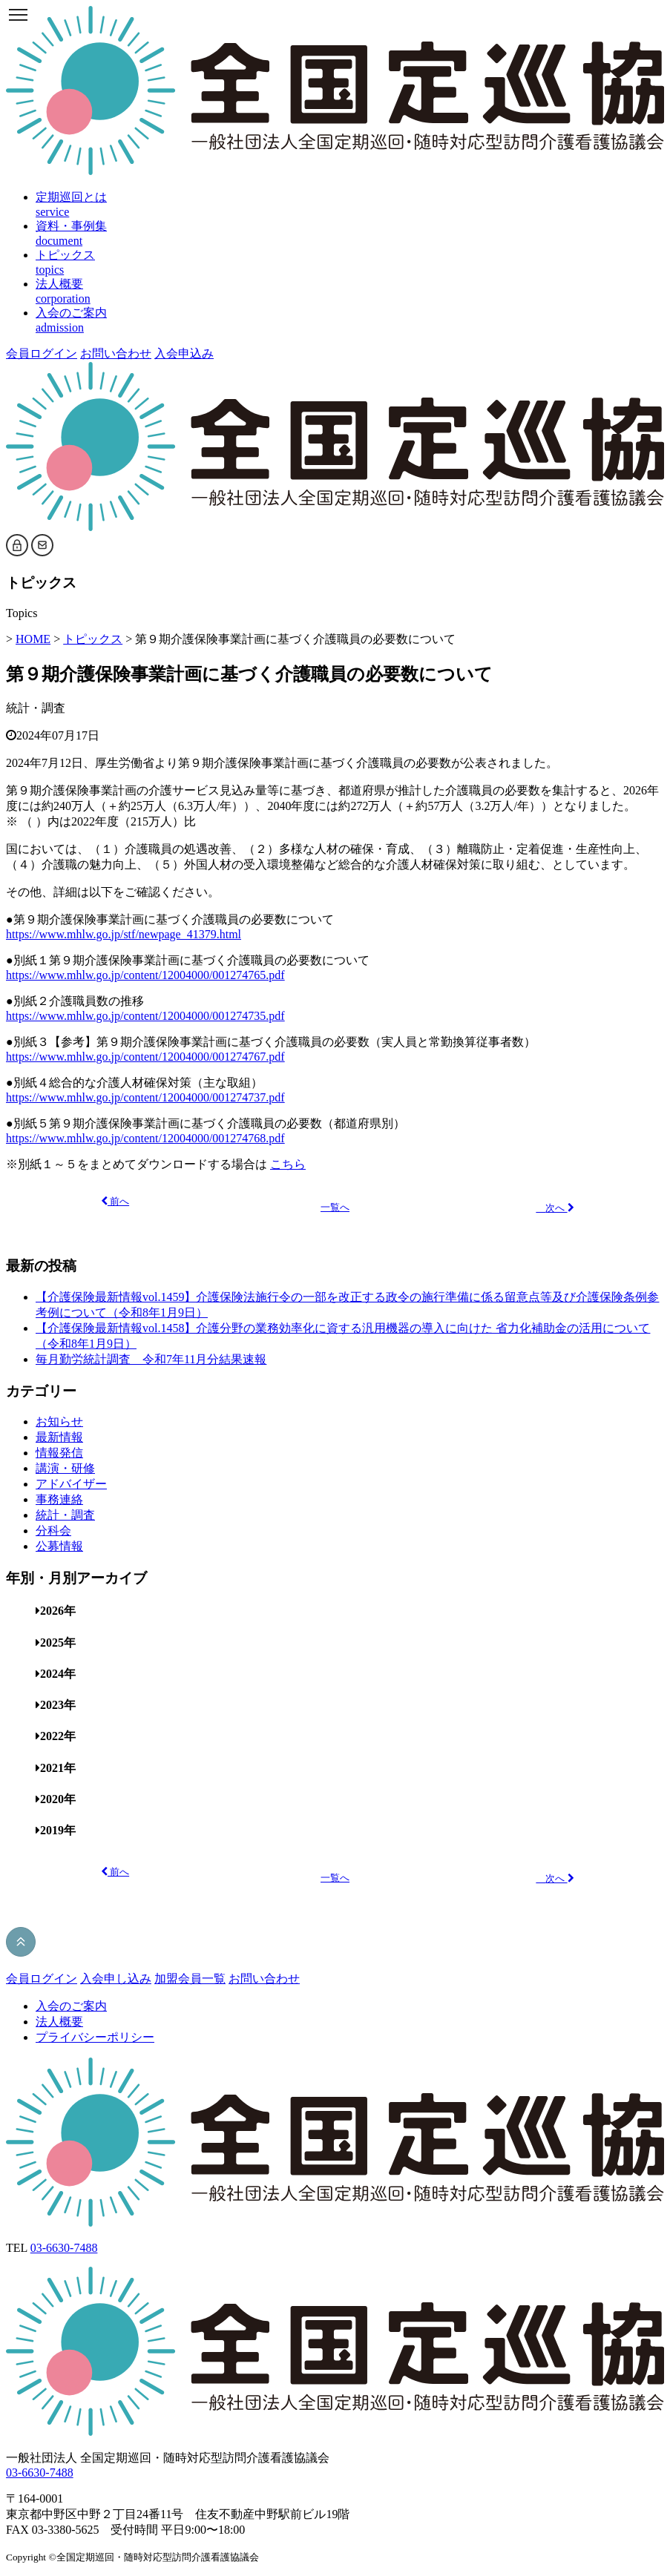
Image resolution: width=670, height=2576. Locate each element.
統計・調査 (35, 708)
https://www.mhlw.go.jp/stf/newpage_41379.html (123, 934)
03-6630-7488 (64, 2247)
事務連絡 (59, 1499)
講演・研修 (65, 1468)
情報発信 (59, 1452)
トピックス (92, 639)
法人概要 (59, 2021)
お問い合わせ (115, 353)
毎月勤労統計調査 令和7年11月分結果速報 (151, 1359)
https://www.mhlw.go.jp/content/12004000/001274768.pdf (145, 1138)
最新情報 (59, 1437)
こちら (288, 1164)
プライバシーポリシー (95, 2037)
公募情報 (59, 1546)
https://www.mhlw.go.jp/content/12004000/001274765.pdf (145, 975)
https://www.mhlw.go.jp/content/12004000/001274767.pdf (145, 1056)
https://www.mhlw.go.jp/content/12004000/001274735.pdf (145, 1015)
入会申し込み (115, 1978)
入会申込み (184, 353)
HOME (33, 639)
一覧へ (335, 1207)
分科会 (53, 1530)
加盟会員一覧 (190, 1978)
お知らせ (59, 1421)
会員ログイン (41, 353)
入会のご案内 (71, 2006)
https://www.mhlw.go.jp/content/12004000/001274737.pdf (145, 1097)
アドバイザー (71, 1484)
